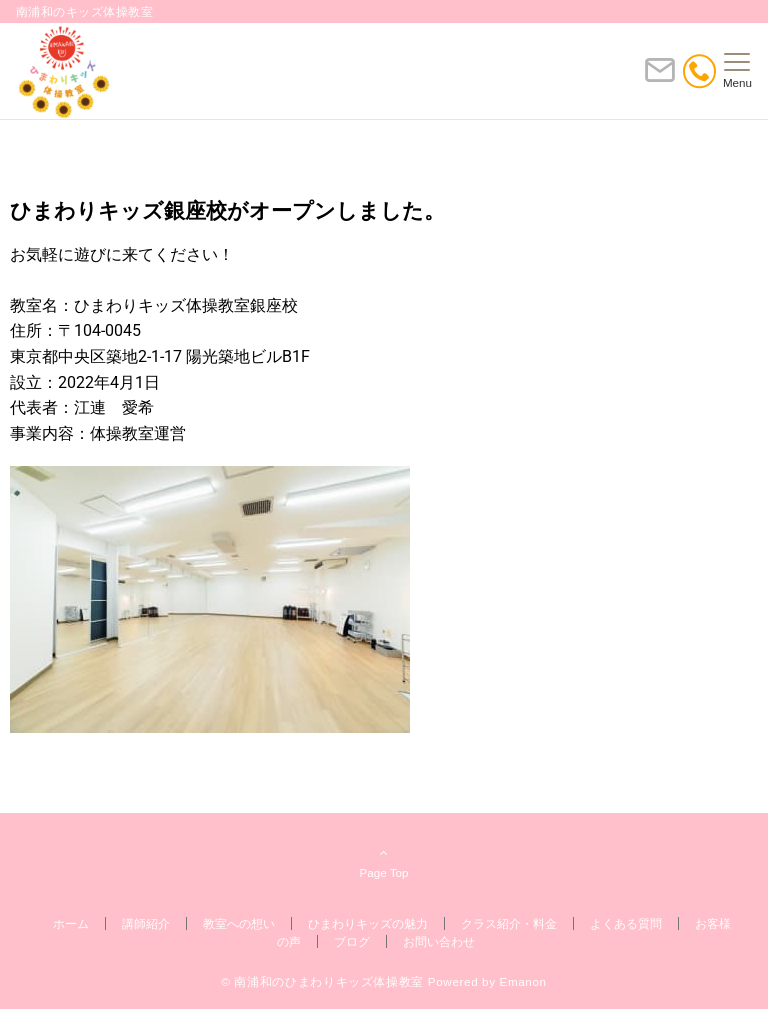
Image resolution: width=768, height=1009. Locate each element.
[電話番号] (699, 71)
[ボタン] (660, 78)
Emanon (523, 981)
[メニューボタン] (737, 71)
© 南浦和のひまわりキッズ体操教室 (322, 981)
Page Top (384, 862)
